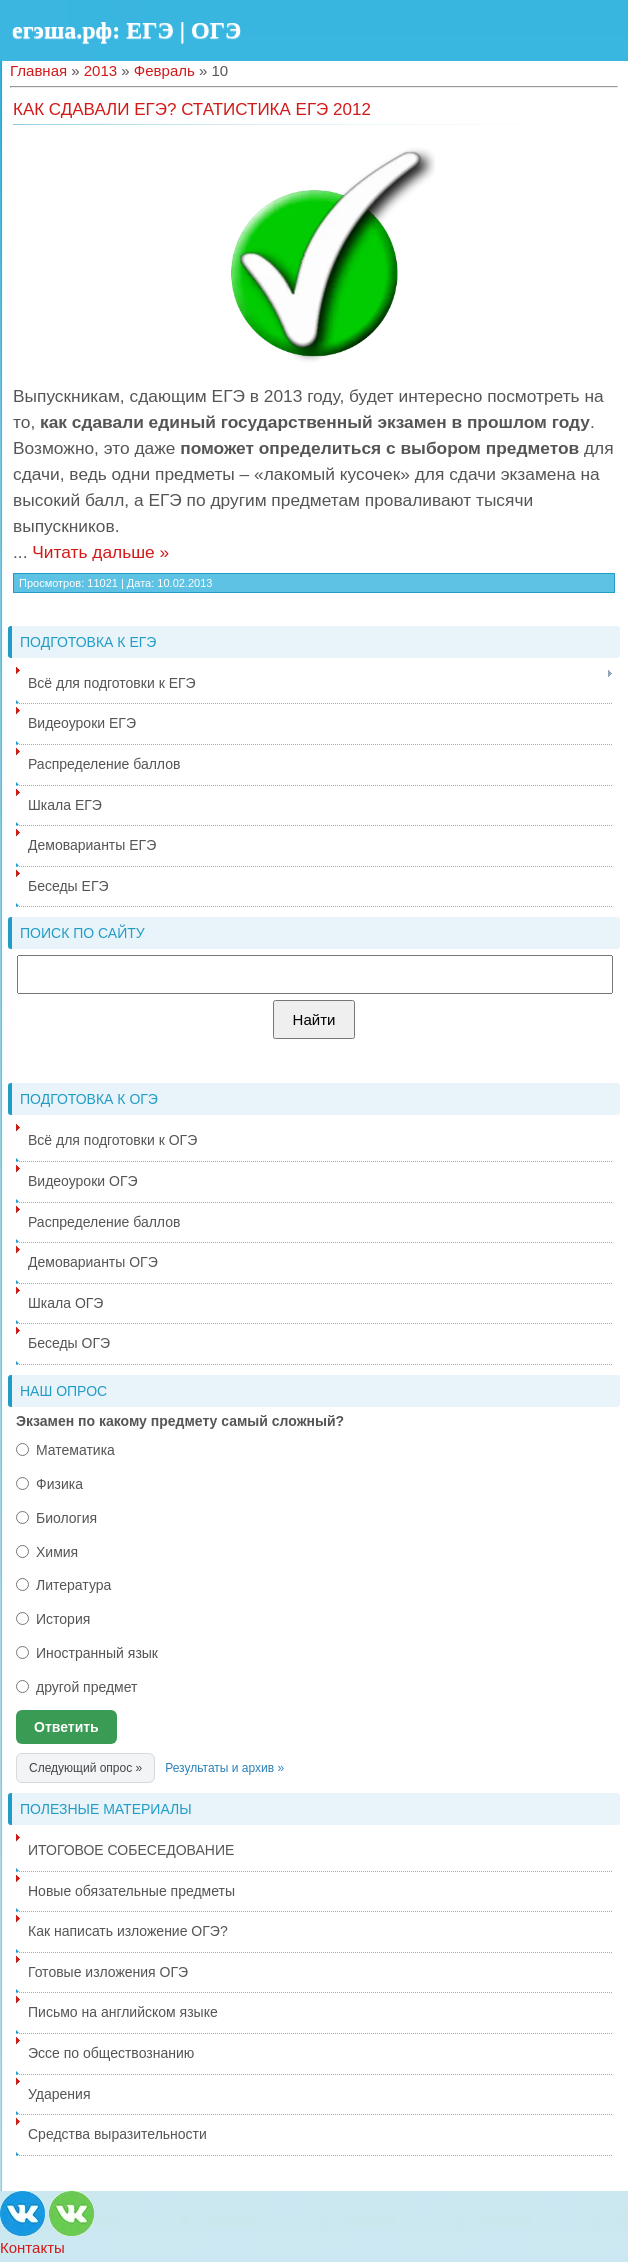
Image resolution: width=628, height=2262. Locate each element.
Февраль (164, 70)
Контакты (32, 2247)
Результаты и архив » (224, 1768)
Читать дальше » (100, 552)
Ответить (66, 1727)
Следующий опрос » (85, 1768)
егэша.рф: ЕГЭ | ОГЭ (126, 30)
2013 (100, 70)
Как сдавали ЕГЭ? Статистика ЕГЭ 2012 (192, 109)
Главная (38, 70)
